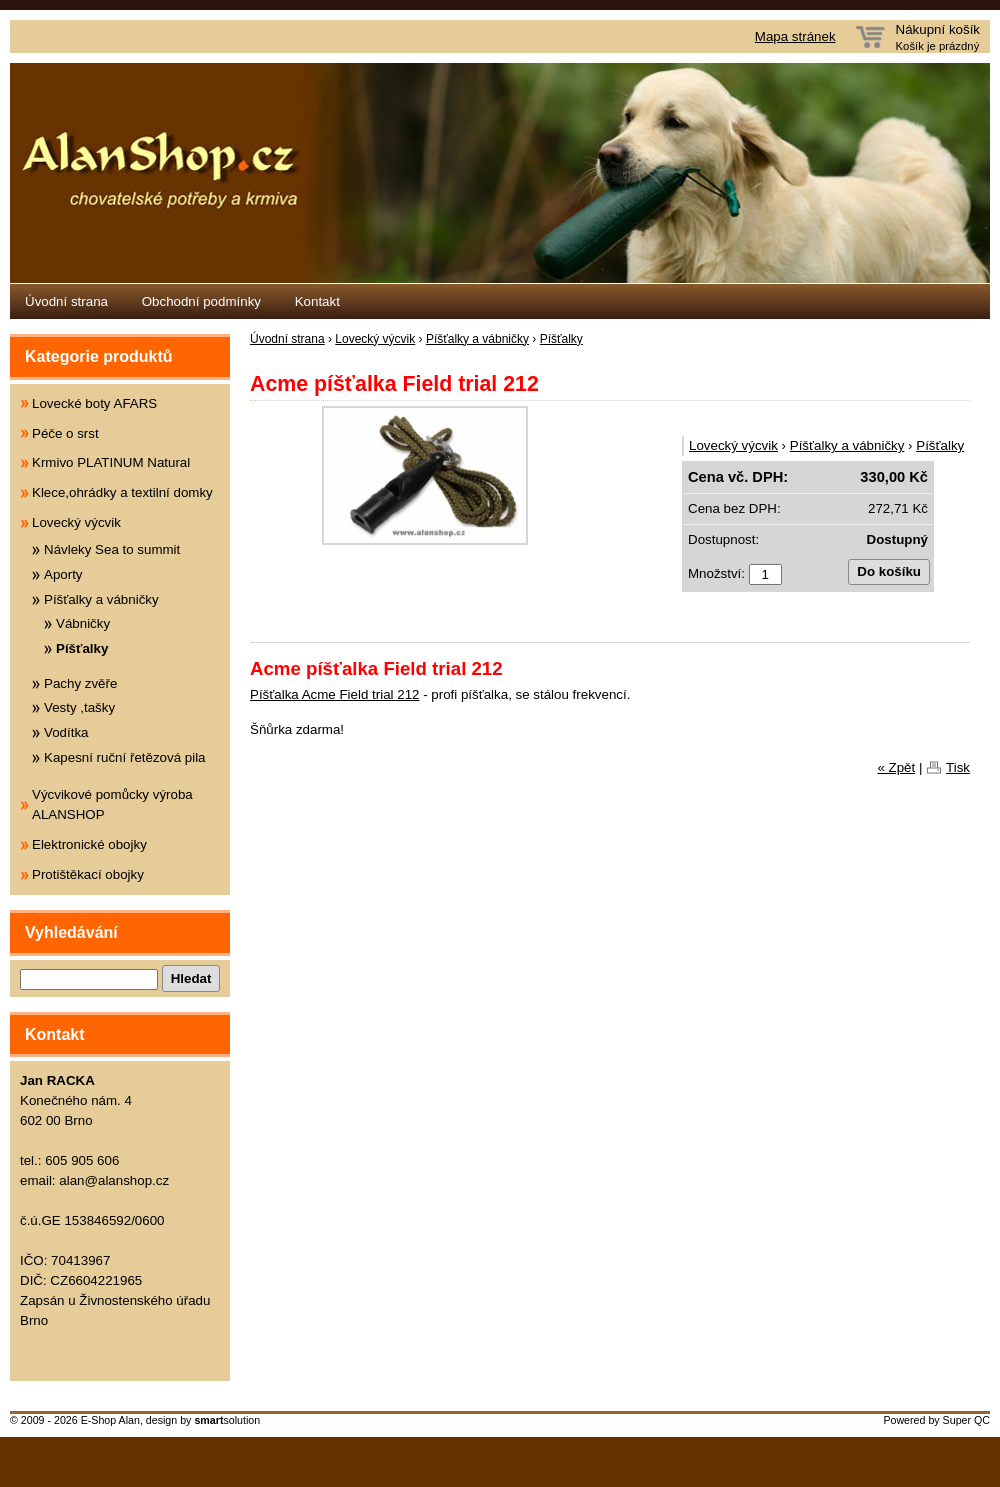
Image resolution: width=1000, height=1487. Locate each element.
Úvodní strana (66, 301)
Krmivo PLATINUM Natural (111, 462)
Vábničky (83, 623)
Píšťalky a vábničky (477, 339)
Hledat (191, 978)
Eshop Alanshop (500, 173)
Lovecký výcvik (375, 339)
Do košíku (889, 571)
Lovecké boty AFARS (94, 403)
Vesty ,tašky (79, 707)
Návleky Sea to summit (112, 549)
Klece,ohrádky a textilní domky (122, 492)
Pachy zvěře (80, 683)
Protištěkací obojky (88, 874)
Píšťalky (561, 339)
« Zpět (896, 767)
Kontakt (317, 301)
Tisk (958, 767)
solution (227, 1420)
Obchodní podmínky (201, 301)
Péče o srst (65, 433)
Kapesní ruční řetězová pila (125, 757)
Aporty (63, 574)
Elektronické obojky (89, 844)
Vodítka (66, 732)
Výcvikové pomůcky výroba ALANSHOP (112, 804)
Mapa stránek (795, 36)
